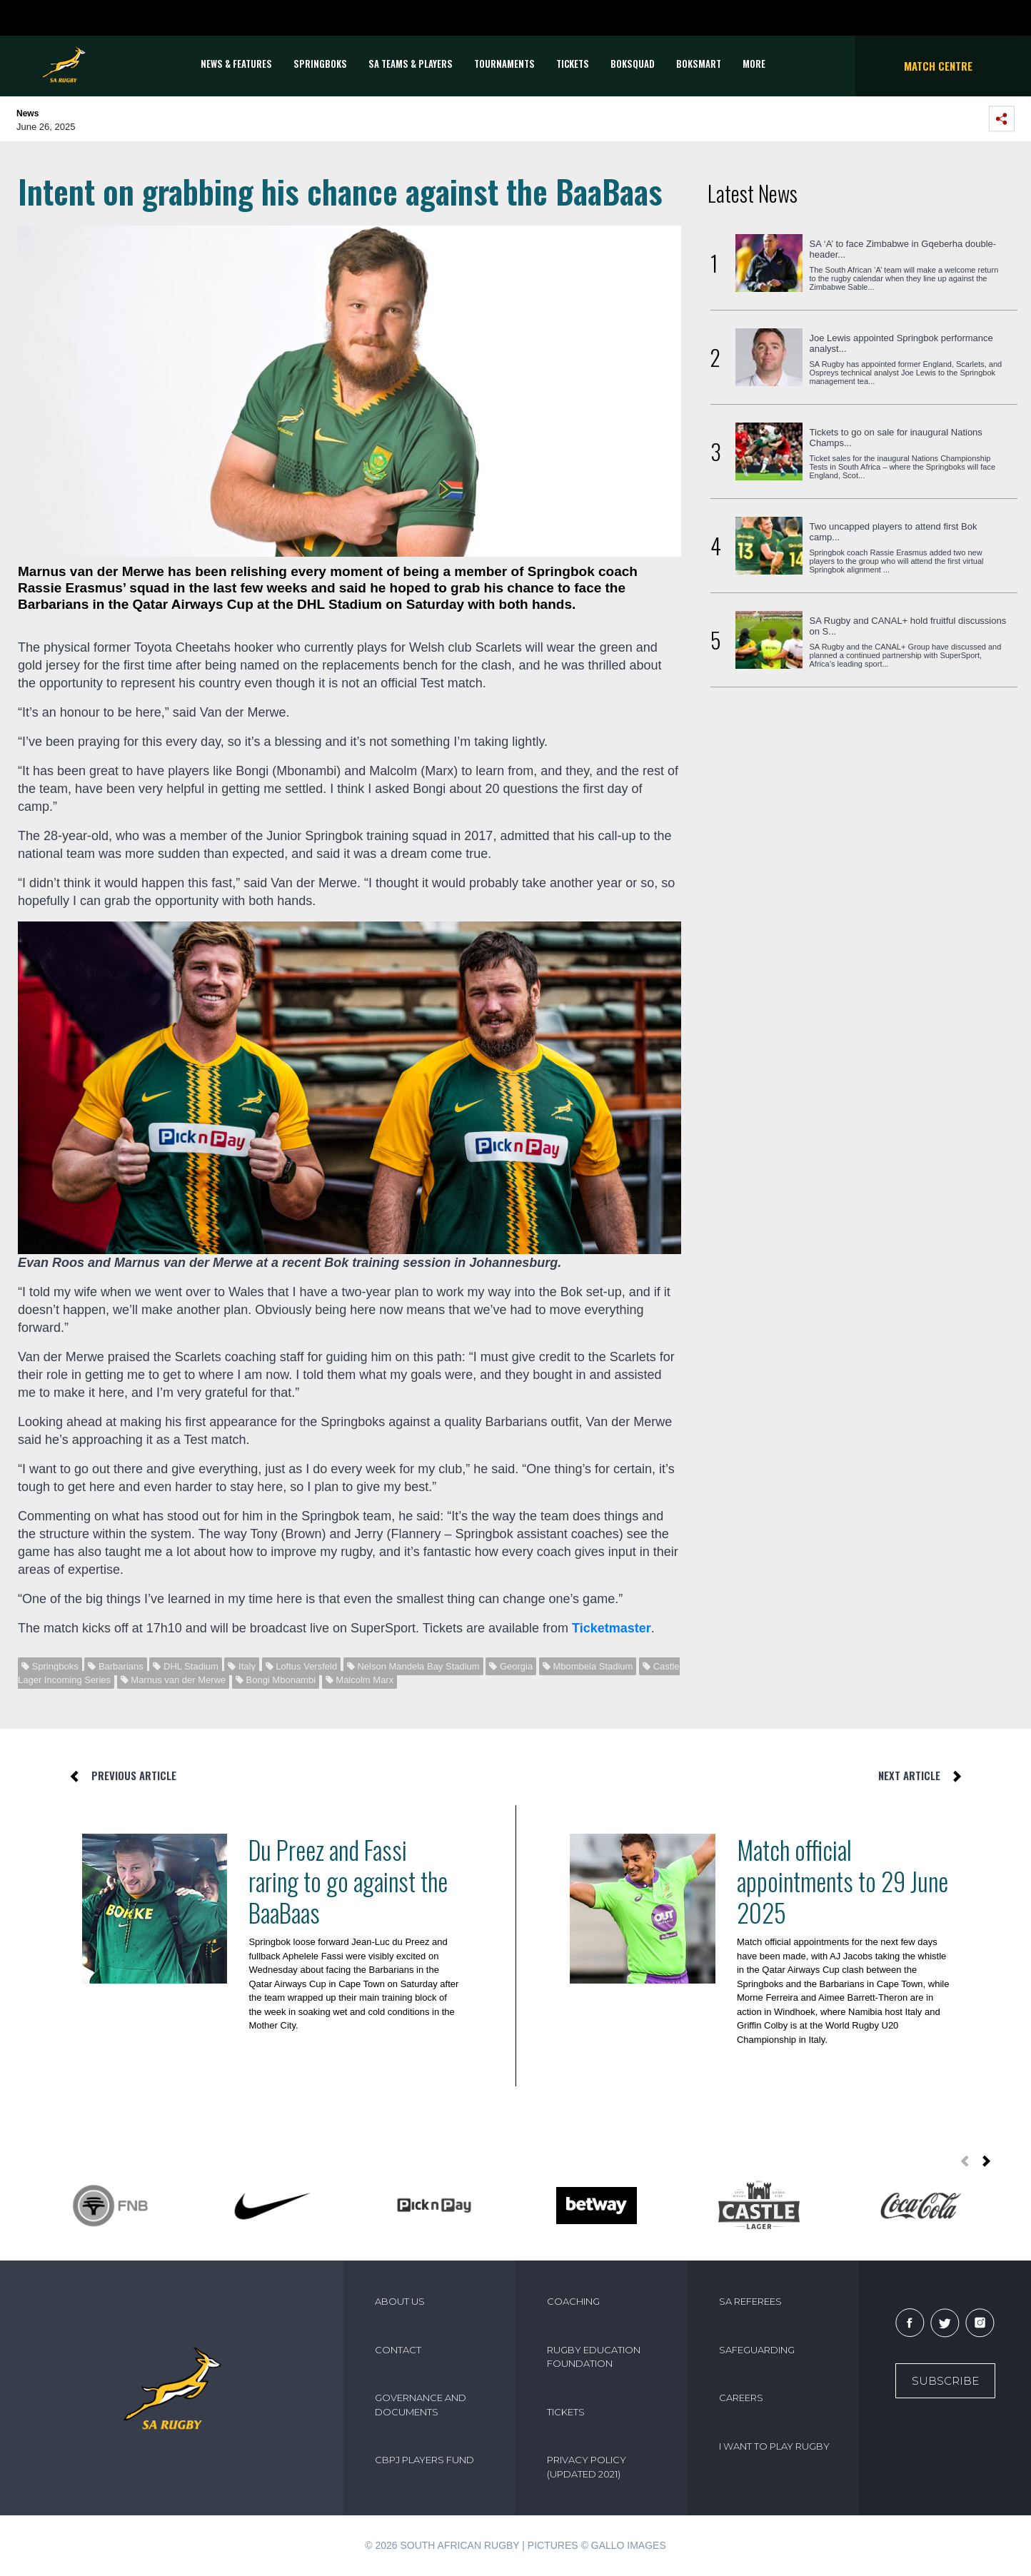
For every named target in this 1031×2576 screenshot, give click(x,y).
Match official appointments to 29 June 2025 (842, 1881)
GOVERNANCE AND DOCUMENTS (420, 2405)
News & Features (236, 63)
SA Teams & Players (410, 63)
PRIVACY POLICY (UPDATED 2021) (586, 2467)
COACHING (573, 2301)
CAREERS (741, 2397)
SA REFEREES (750, 2301)
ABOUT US (400, 2301)
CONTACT (398, 2349)
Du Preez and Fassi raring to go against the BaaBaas (348, 1881)
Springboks (320, 63)
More (754, 63)
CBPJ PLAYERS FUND (424, 2459)
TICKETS (572, 63)
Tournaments (504, 63)
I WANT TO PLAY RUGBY (774, 2446)
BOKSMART (698, 63)
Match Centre (938, 66)
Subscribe (945, 2381)
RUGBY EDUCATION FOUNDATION (593, 2357)
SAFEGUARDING (757, 2349)
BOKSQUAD (632, 63)
